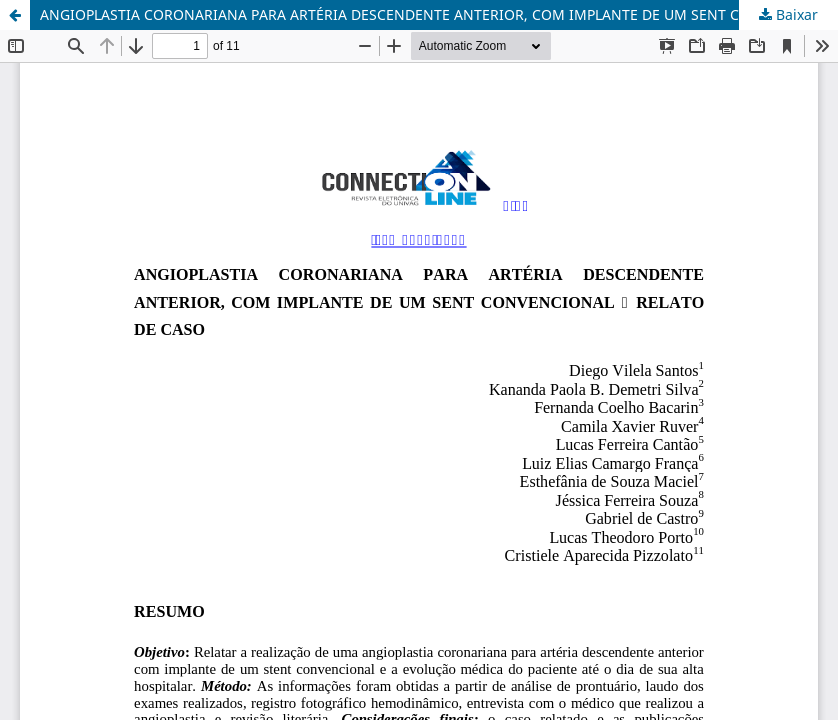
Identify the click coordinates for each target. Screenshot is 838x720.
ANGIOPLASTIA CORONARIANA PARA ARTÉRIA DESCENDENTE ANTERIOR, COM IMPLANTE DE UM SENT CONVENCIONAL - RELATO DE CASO (439, 14)
